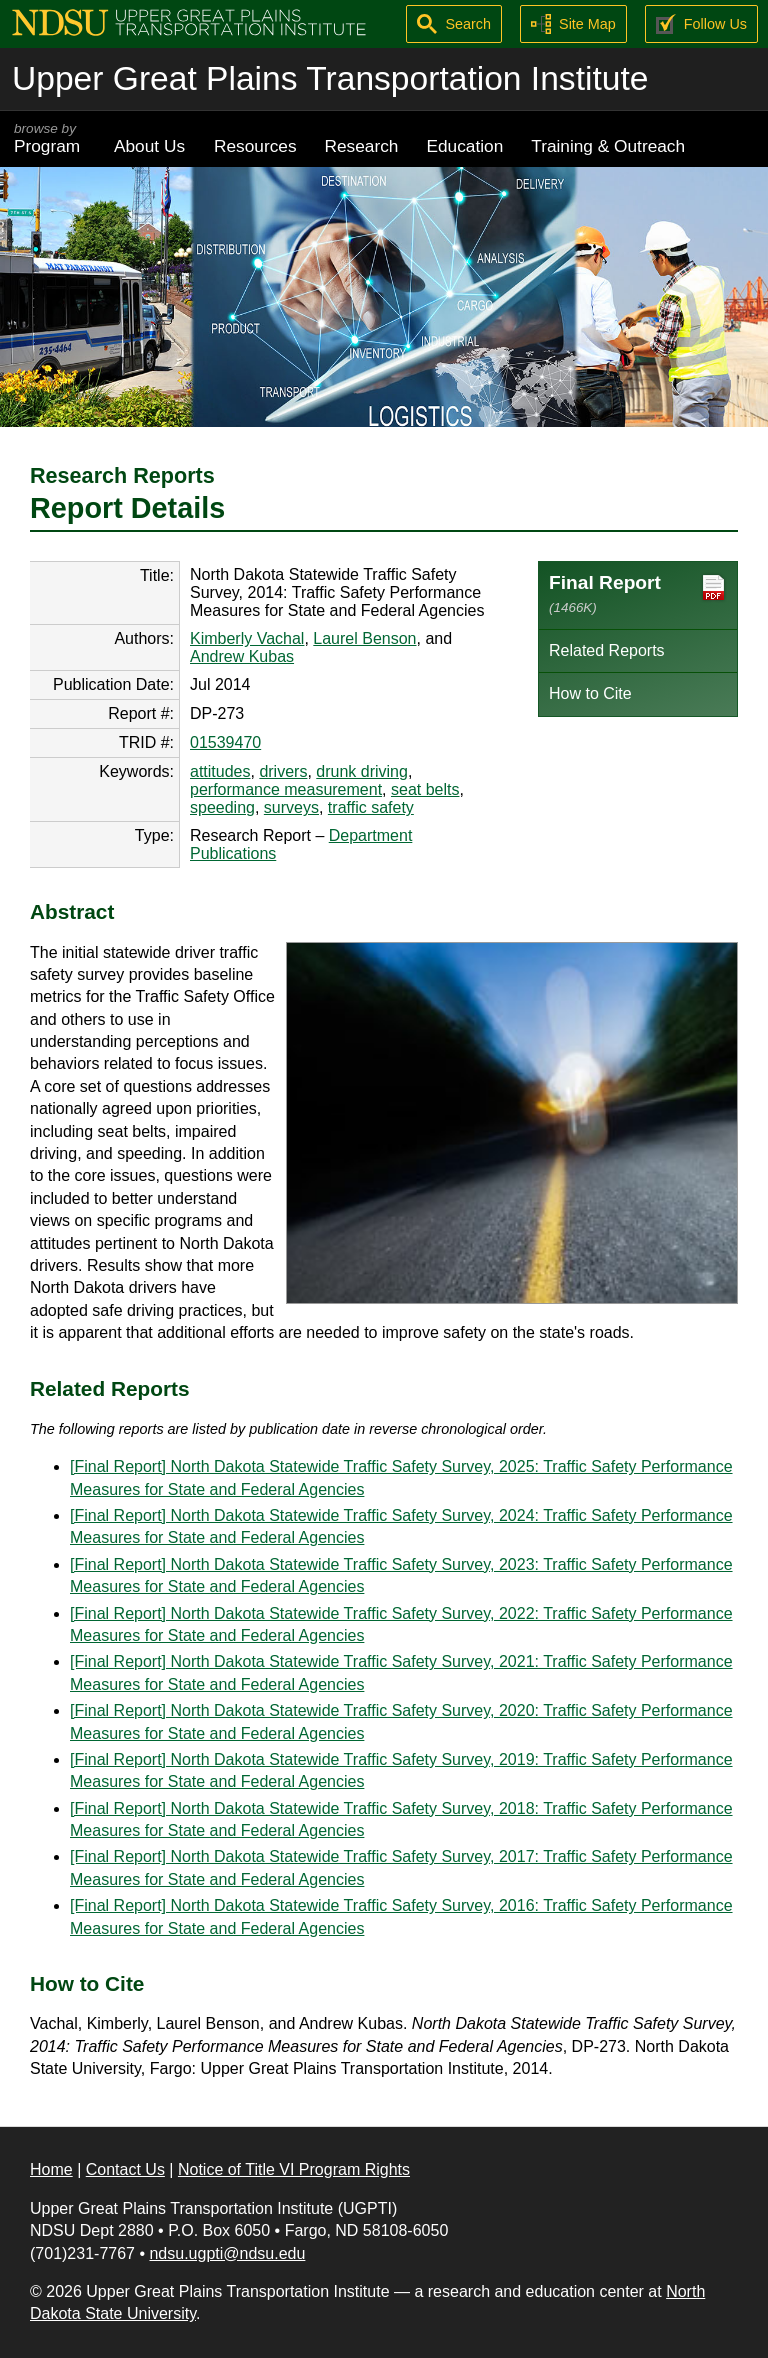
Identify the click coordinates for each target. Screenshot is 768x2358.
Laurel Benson (364, 638)
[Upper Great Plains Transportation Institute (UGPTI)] (189, 21)
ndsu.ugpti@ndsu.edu (227, 2253)
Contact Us (125, 2169)
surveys (291, 807)
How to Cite (590, 693)
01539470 (225, 742)
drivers (283, 771)
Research (362, 146)
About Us (149, 146)
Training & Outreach (608, 146)
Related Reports (607, 650)
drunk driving (362, 771)
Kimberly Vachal (247, 638)
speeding (222, 807)
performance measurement (286, 789)
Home (51, 2169)
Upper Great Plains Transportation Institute (330, 78)
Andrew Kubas (242, 656)
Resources (255, 146)
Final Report (638, 593)
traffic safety (371, 807)
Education (464, 146)
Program (50, 138)
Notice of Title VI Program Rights (294, 2169)
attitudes (220, 771)
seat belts (425, 789)
